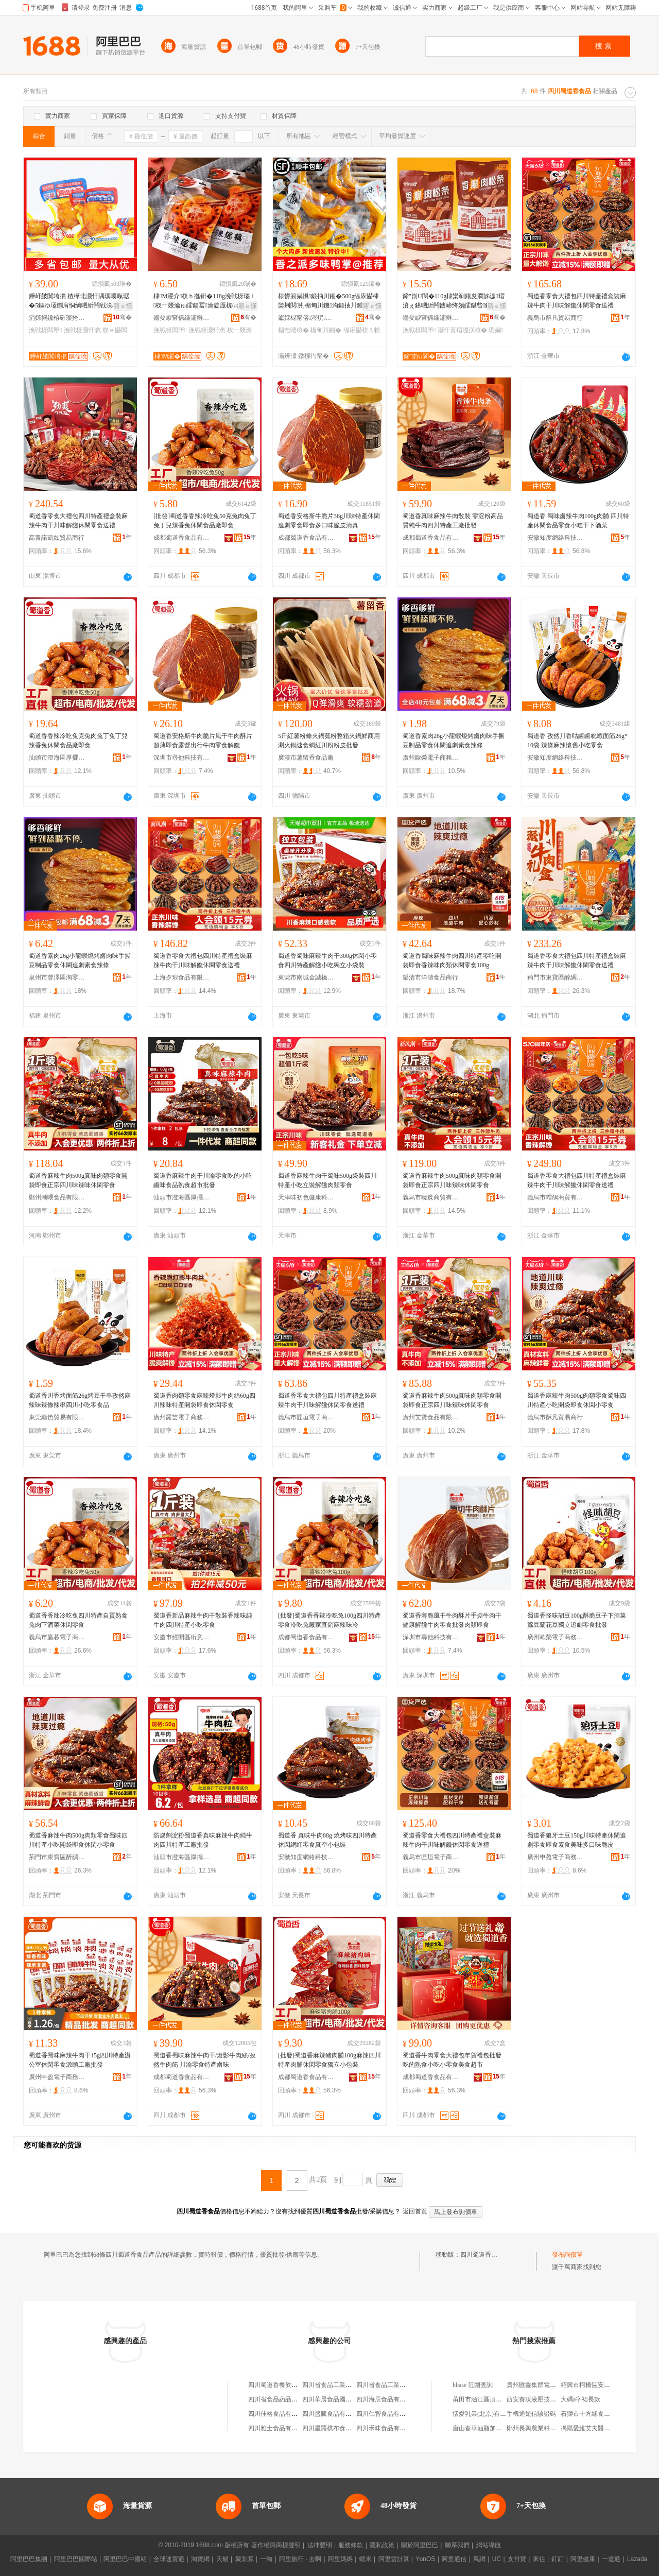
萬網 (479, 2559)
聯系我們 (457, 2545)
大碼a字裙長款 (580, 2399)
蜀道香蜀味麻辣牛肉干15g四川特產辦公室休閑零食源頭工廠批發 (80, 2060)
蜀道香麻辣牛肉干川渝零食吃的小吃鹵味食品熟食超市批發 (202, 1180)
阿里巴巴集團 (28, 2559)
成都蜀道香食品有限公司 (181, 537)
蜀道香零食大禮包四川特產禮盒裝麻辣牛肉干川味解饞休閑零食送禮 (576, 301)
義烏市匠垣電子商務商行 (306, 1417)
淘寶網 (200, 2559)
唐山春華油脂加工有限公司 (490, 2428)
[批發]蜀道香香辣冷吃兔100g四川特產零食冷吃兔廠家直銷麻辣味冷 (329, 1620)
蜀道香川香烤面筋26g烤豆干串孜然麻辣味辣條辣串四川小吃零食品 (80, 1400)
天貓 (222, 2559)
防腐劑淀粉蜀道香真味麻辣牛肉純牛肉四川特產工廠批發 (202, 1840)
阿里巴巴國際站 (75, 2559)
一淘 (266, 2559)
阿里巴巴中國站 (125, 2559)
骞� (122, 317)
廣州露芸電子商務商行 (181, 1417)
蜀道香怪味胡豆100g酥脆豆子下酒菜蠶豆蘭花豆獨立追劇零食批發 (576, 1620)
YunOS (425, 2559)
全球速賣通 (168, 2559)
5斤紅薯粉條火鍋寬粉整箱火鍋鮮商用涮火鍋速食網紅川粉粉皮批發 (329, 740)
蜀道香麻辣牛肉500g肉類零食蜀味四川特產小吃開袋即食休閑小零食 (576, 1400)
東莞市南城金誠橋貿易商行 (306, 977)
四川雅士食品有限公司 (279, 2428)
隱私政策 (382, 2545)
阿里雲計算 (393, 2559)
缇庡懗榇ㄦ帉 (361, 330)
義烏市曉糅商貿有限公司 (431, 1197)
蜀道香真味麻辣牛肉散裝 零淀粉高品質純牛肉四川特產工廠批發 (453, 520)
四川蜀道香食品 (482, 2254)
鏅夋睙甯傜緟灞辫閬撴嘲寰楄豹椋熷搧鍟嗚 (181, 317)
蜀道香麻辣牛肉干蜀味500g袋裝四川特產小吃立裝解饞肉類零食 (327, 1180)
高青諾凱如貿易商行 (56, 537)
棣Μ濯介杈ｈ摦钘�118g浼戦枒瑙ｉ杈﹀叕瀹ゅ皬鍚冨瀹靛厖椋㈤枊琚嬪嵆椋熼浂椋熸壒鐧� (204, 301)
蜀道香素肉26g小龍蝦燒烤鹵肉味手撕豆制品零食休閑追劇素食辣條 (454, 740)
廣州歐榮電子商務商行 (431, 757)
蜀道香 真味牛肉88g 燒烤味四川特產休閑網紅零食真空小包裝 (327, 1840)
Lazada (637, 2559)
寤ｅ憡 (123, 306)
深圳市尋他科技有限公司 (181, 757)
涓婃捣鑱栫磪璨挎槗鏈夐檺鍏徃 (57, 317)
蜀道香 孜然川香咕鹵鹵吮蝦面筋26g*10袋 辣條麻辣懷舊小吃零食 (577, 740)
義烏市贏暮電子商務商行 (57, 1637)
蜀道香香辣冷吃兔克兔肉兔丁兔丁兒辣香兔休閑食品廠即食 (78, 740)
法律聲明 (319, 2545)
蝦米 (365, 2559)
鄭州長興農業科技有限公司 (544, 2428)
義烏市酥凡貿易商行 (555, 317)
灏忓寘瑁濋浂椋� (462, 330)
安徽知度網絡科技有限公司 (555, 537)
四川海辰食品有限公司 (387, 2399)
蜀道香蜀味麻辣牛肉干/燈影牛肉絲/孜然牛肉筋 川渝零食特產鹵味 (204, 2060)
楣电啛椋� (293, 330)
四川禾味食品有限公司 (387, 2428)
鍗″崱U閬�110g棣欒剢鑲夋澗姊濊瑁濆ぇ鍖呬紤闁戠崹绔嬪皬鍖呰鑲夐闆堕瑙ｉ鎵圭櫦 (454, 301)
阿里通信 (454, 2559)
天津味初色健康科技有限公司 (306, 1197)
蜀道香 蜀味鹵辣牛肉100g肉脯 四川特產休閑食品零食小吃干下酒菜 (578, 520)
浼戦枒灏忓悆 (82, 330)
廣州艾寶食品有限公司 (431, 1417)
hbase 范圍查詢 (473, 2385)
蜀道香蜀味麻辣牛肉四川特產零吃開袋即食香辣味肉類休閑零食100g (452, 960)
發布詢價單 (567, 2254)
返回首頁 (415, 2211)
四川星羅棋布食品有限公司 (339, 2428)
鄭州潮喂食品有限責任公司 (57, 1197)
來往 (539, 2559)
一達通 (611, 2559)
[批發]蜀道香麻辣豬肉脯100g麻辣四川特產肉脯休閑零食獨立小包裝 (329, 2060)
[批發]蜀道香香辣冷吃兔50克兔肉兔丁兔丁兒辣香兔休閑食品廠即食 (204, 520)
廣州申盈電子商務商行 (555, 1857)
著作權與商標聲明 (276, 2545)
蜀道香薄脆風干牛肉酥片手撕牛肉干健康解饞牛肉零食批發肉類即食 (452, 1620)
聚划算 (244, 2559)
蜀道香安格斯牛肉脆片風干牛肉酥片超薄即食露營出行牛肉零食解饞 (202, 740)
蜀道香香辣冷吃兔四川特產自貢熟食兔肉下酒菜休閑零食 (78, 1620)
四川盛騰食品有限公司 (333, 2413)
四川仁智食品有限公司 (387, 2413)
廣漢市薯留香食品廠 (306, 757)
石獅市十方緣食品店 (588, 2413)
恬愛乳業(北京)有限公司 (485, 2413)
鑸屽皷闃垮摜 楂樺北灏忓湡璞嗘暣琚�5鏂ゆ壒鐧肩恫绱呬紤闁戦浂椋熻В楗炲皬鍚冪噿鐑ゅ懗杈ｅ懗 (79, 301)
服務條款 (350, 2545)
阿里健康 (582, 2559)
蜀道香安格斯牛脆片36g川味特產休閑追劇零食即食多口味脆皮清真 (329, 520)
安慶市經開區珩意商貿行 (181, 1637)
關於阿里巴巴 (419, 2545)
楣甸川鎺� (325, 330)
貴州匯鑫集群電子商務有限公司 (550, 2385)
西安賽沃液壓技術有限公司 (544, 2399)
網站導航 (488, 2545)
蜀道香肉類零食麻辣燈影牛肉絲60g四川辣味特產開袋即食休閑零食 (204, 1400)
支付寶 (517, 2559)
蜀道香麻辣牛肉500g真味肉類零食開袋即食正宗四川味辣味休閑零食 (78, 1180)
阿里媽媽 (340, 2559)
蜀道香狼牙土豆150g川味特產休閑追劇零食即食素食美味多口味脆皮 (576, 1840)
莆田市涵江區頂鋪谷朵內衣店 (493, 2399)
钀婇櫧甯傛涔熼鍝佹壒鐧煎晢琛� (306, 317)
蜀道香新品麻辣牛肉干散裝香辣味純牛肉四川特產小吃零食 (202, 1620)
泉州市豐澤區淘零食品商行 (57, 977)
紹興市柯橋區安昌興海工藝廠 (601, 2385)
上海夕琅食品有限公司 (181, 977)
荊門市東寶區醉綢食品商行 (555, 977)
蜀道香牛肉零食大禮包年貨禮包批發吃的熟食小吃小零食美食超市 (452, 2060)
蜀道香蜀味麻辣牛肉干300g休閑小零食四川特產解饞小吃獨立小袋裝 (327, 960)
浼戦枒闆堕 (45, 330)
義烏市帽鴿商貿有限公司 (555, 1197)
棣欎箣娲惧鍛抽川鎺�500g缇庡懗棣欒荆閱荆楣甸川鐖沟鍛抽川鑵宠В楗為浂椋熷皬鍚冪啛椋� (328, 301)
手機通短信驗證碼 (531, 2413)
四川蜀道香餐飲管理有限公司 (288, 2385)
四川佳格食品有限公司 (279, 2413)
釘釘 (557, 2559)
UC (496, 2559)
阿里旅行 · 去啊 (300, 2559)
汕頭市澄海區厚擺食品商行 (57, 757)
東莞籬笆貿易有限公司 (57, 1417)
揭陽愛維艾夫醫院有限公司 (598, 2428)
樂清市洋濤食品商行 (430, 977)
